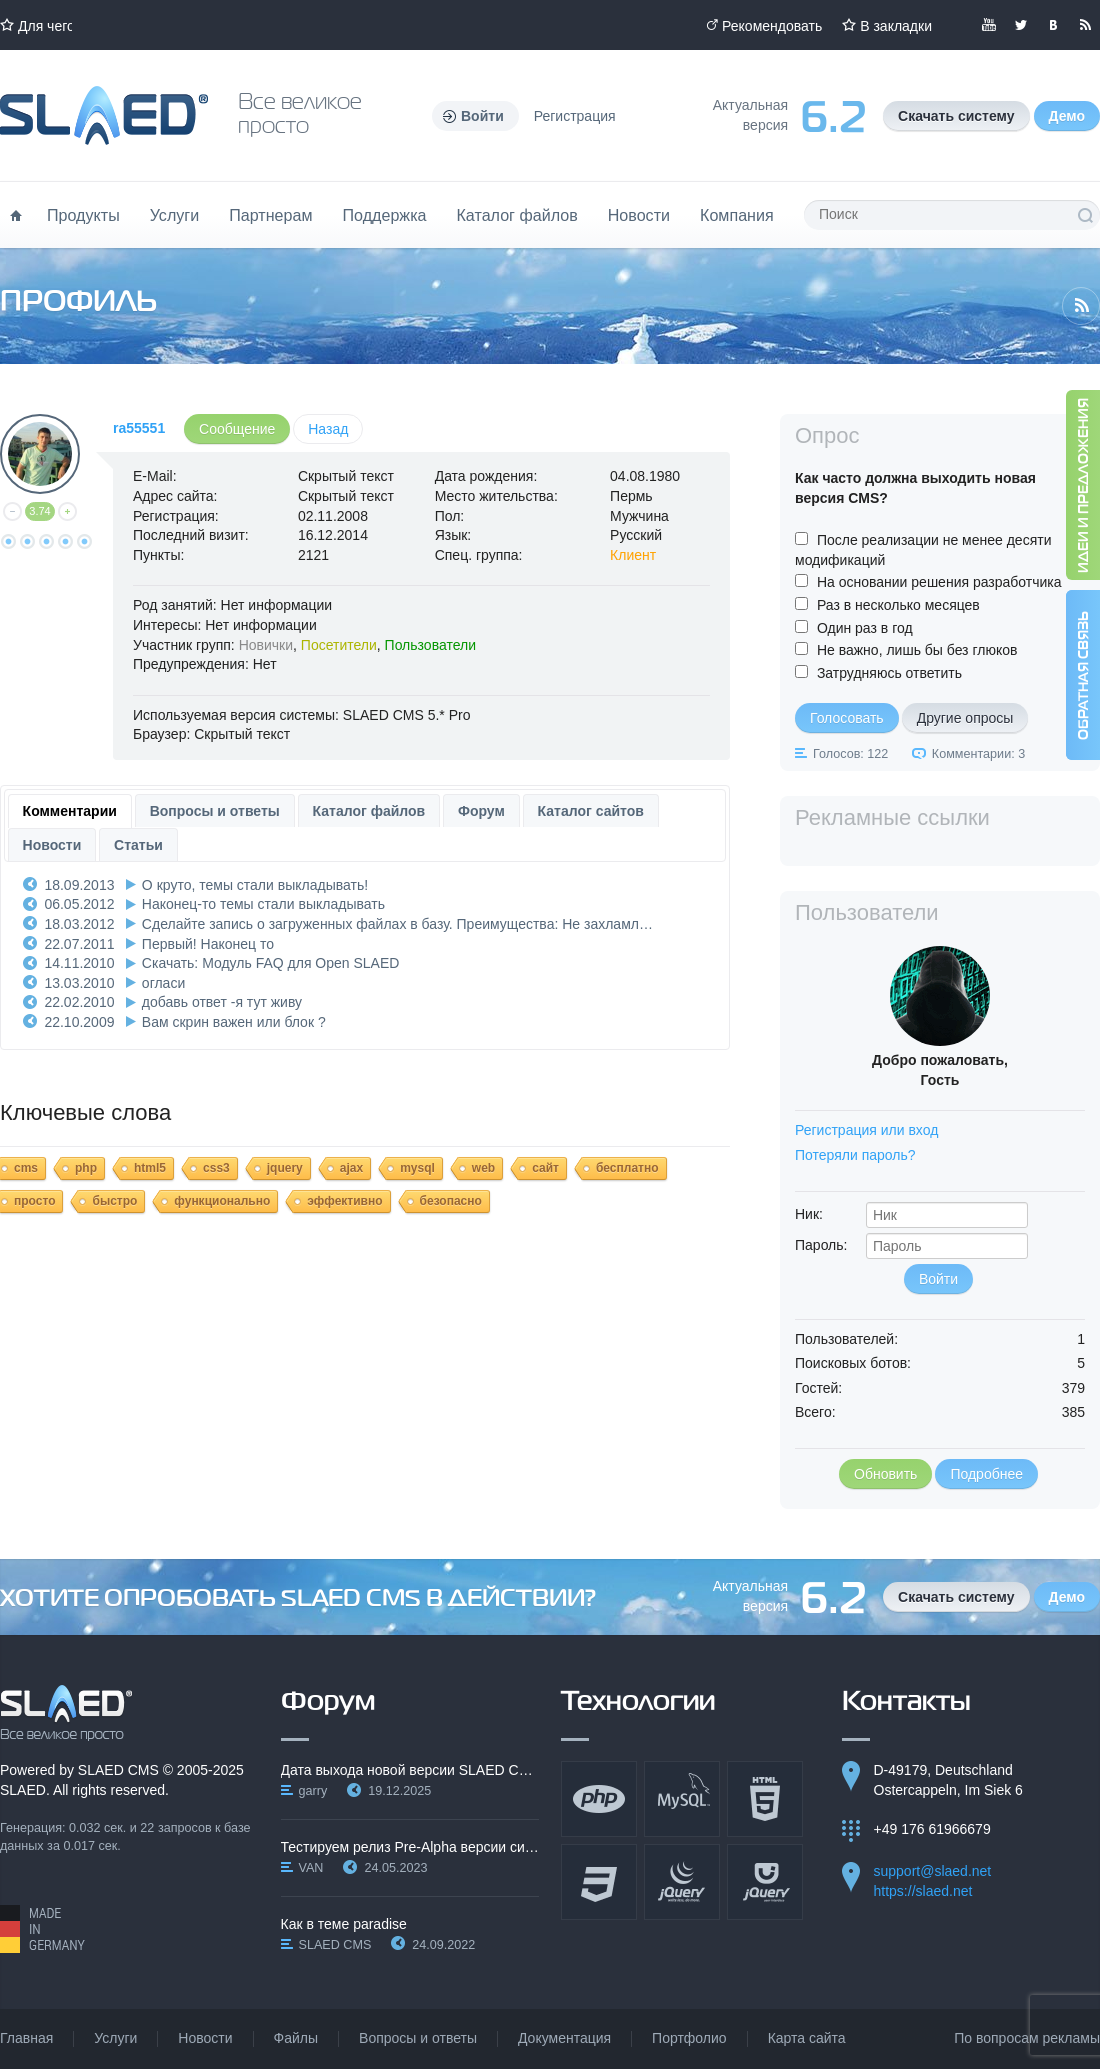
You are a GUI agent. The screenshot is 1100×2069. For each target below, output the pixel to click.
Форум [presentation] (481, 811)
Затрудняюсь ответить (889, 673)
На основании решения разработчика (939, 582)
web (483, 1168)
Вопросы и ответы (418, 2038)
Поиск (1085, 215)
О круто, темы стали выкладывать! (255, 885)
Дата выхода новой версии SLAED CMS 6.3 (410, 1770)
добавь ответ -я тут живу (222, 1002)
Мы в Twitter (1021, 25)
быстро (114, 1201)
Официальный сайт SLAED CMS (104, 115)
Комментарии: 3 (978, 754)
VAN (311, 1868)
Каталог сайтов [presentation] (591, 811)
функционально (222, 1201)
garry (313, 1791)
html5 (150, 1168)
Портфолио (689, 2038)
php (86, 1168)
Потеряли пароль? (855, 1155)
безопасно (451, 1201)
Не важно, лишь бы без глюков (917, 650)
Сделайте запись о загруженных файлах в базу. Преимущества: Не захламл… (397, 924)
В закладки (896, 26)
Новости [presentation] (52, 845)
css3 (216, 1168)
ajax (351, 1168)
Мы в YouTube (989, 25)
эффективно (344, 1201)
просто (34, 1201)
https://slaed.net (923, 1891)
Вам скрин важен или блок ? (234, 1022)
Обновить (885, 1474)
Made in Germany (42, 1929)
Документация (564, 2038)
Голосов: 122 (850, 754)
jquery (285, 1168)
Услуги (175, 215)
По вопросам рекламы (1027, 2038)
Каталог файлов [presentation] (369, 811)
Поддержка (385, 215)
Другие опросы (965, 718)
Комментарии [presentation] (70, 811)
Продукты (83, 215)
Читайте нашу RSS (1085, 25)
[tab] (70, 811)
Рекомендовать (772, 26)
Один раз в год (865, 628)
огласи (163, 983)
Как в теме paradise (344, 1924)
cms (26, 1168)
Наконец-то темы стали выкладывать (263, 904)
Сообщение (237, 429)
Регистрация (575, 116)
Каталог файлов (516, 215)
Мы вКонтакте (1053, 25)
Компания (737, 215)
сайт (545, 1168)
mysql (417, 1168)
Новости (639, 215)
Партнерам (270, 215)
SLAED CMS (118, 1770)
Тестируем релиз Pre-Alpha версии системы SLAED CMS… (410, 1847)
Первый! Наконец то (208, 944)
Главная (26, 2038)
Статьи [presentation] (138, 845)
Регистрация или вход (866, 1130)
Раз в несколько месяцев (898, 605)
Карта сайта (807, 2038)
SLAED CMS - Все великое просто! (66, 1713)
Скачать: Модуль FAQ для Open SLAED (271, 963)
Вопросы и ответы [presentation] (215, 811)
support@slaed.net (933, 1871)
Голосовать (847, 718)
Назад (328, 429)
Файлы (296, 2038)
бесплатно (627, 1168)
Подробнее (986, 1474)
